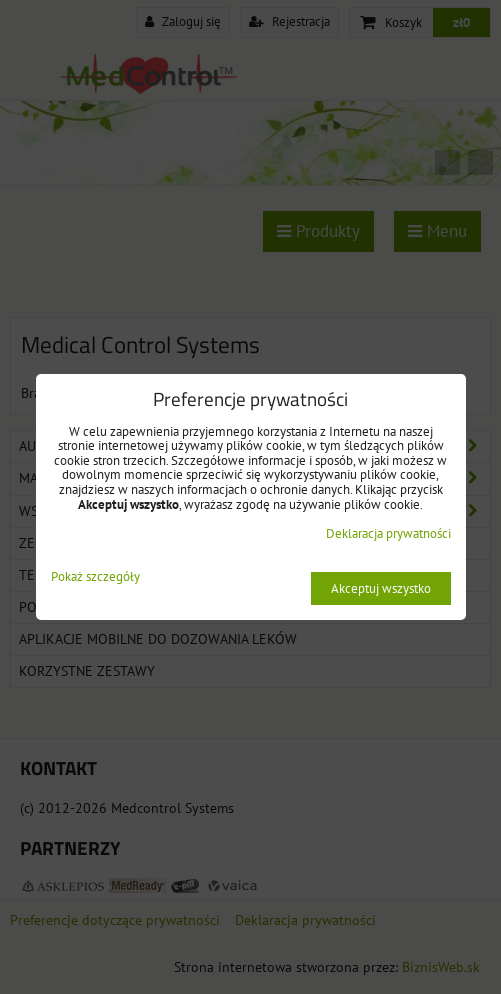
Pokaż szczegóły (95, 577)
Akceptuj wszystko (381, 588)
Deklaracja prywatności (388, 533)
